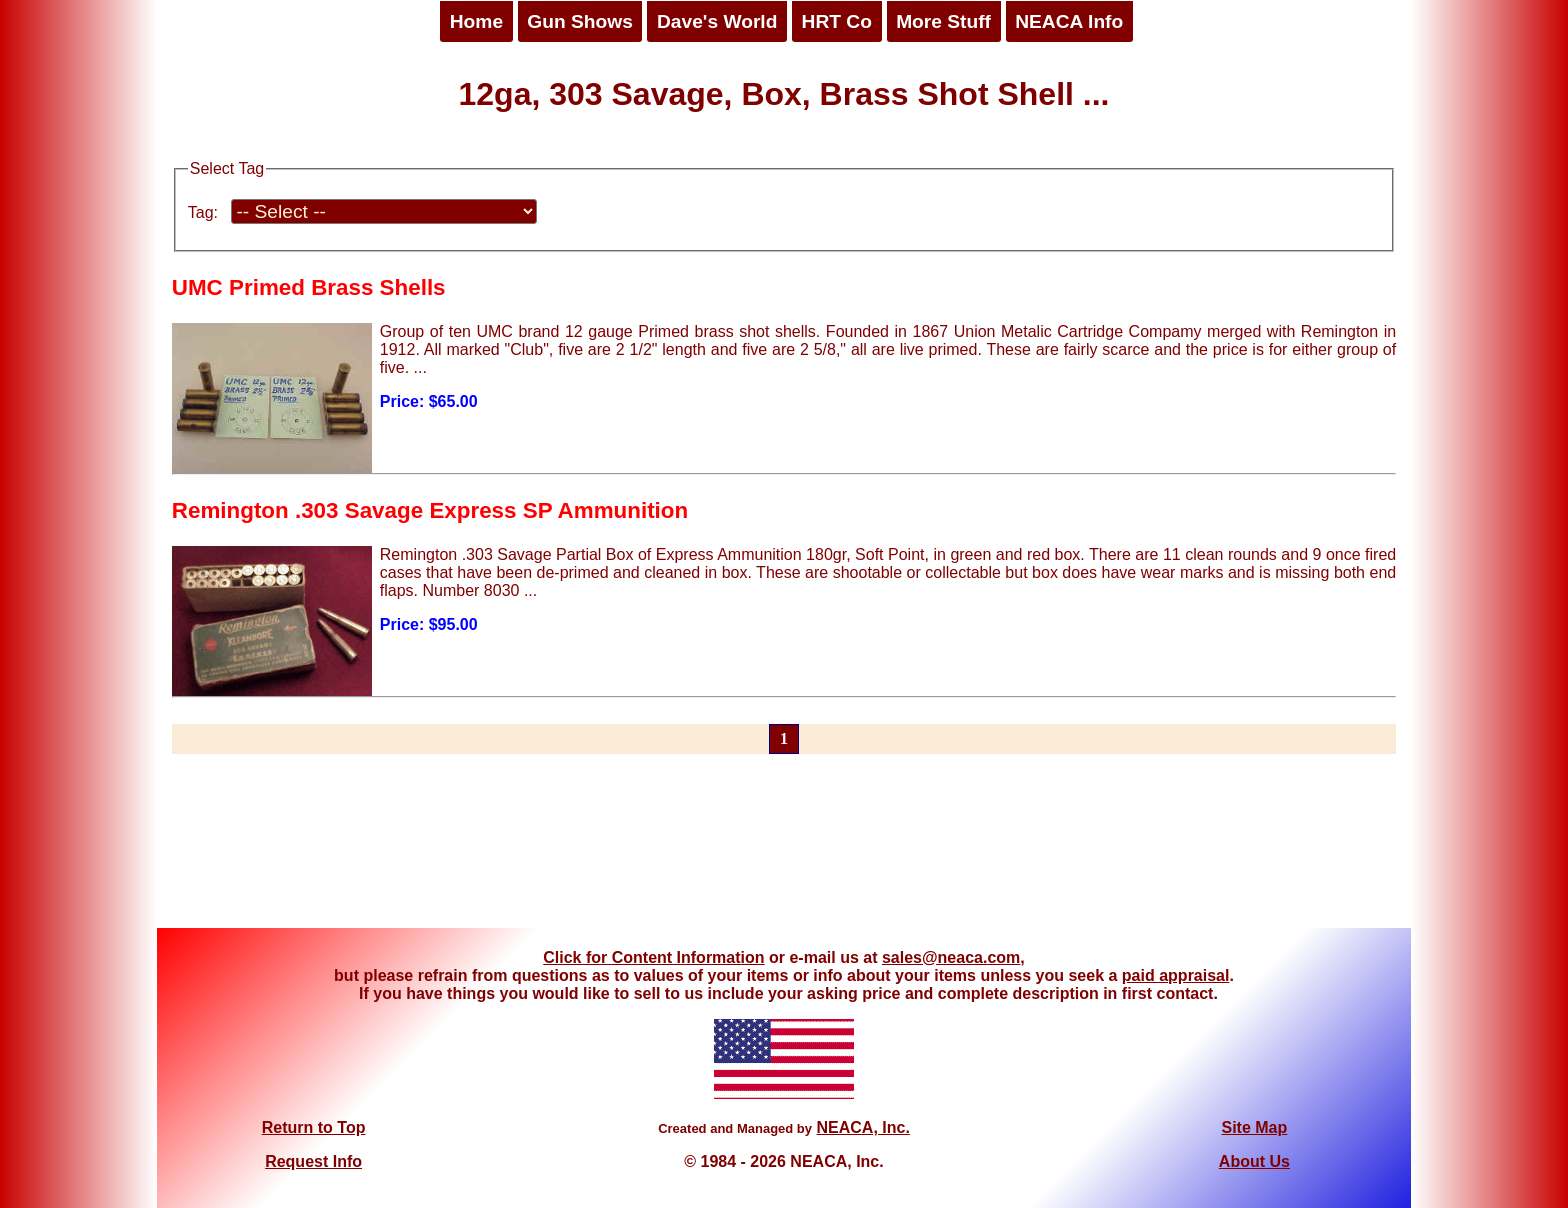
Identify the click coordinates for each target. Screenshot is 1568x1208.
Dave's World (717, 21)
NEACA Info (1069, 21)
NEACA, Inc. (862, 1127)
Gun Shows (580, 21)
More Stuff (943, 21)
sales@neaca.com (951, 957)
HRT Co (837, 21)
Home (476, 21)
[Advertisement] (784, 853)
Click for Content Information (653, 957)
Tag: (203, 212)
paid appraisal (1176, 975)
